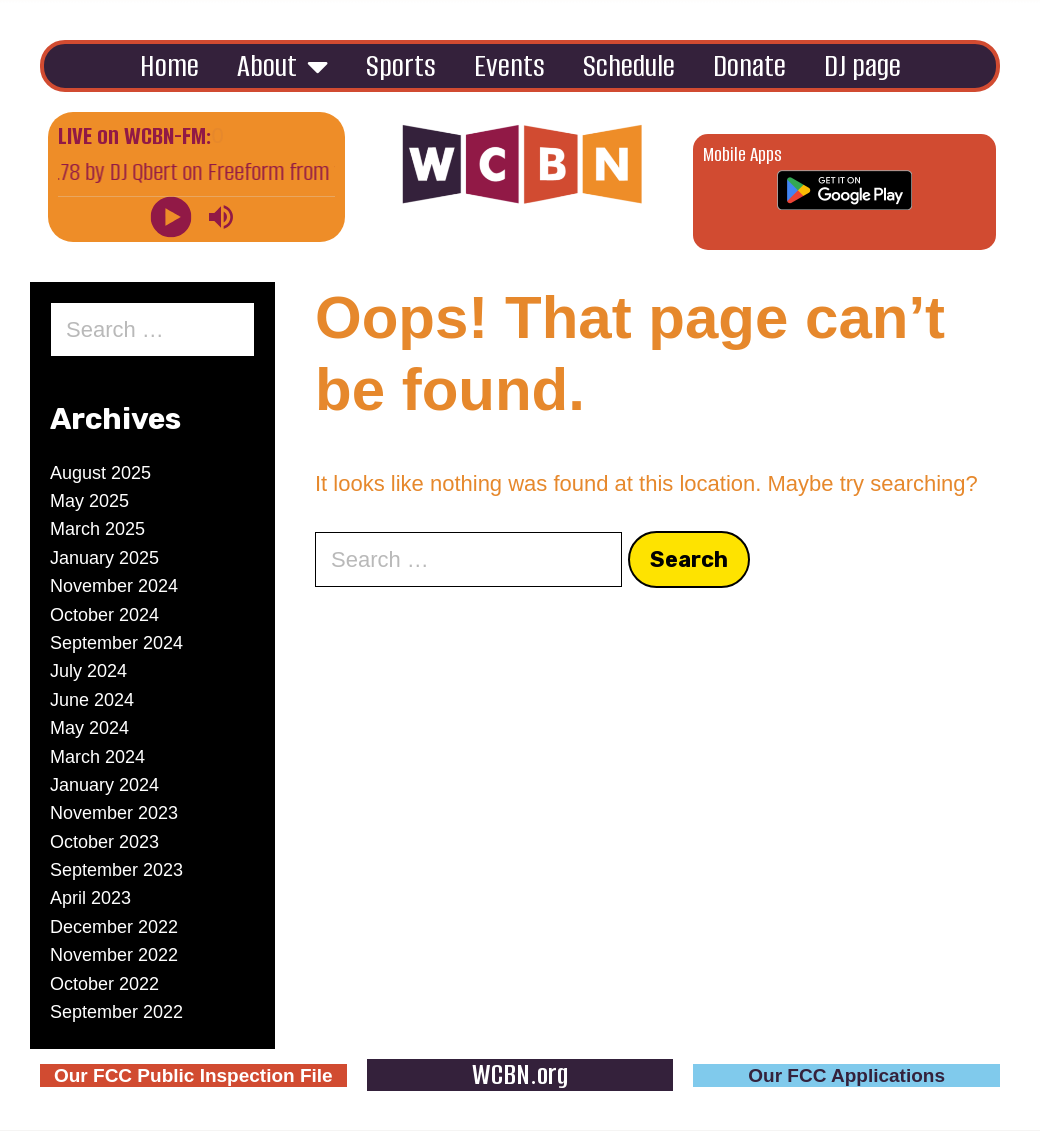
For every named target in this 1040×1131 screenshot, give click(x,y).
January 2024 (104, 785)
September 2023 (116, 870)
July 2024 (88, 671)
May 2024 (89, 728)
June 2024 (92, 700)
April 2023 (90, 898)
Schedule (629, 65)
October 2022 (104, 984)
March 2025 (97, 529)
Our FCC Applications (846, 1075)
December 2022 (114, 927)
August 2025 (100, 473)
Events (509, 65)
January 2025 (104, 558)
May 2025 (89, 501)
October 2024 (104, 615)
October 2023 (104, 842)
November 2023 (114, 813)
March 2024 (97, 757)
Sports (401, 65)
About (282, 66)
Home (169, 65)
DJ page (862, 65)
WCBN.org (520, 1074)
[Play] (171, 216)
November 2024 (114, 586)
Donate (749, 65)
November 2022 (114, 955)
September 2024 (116, 643)
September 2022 (116, 1012)
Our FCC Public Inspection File (193, 1075)
